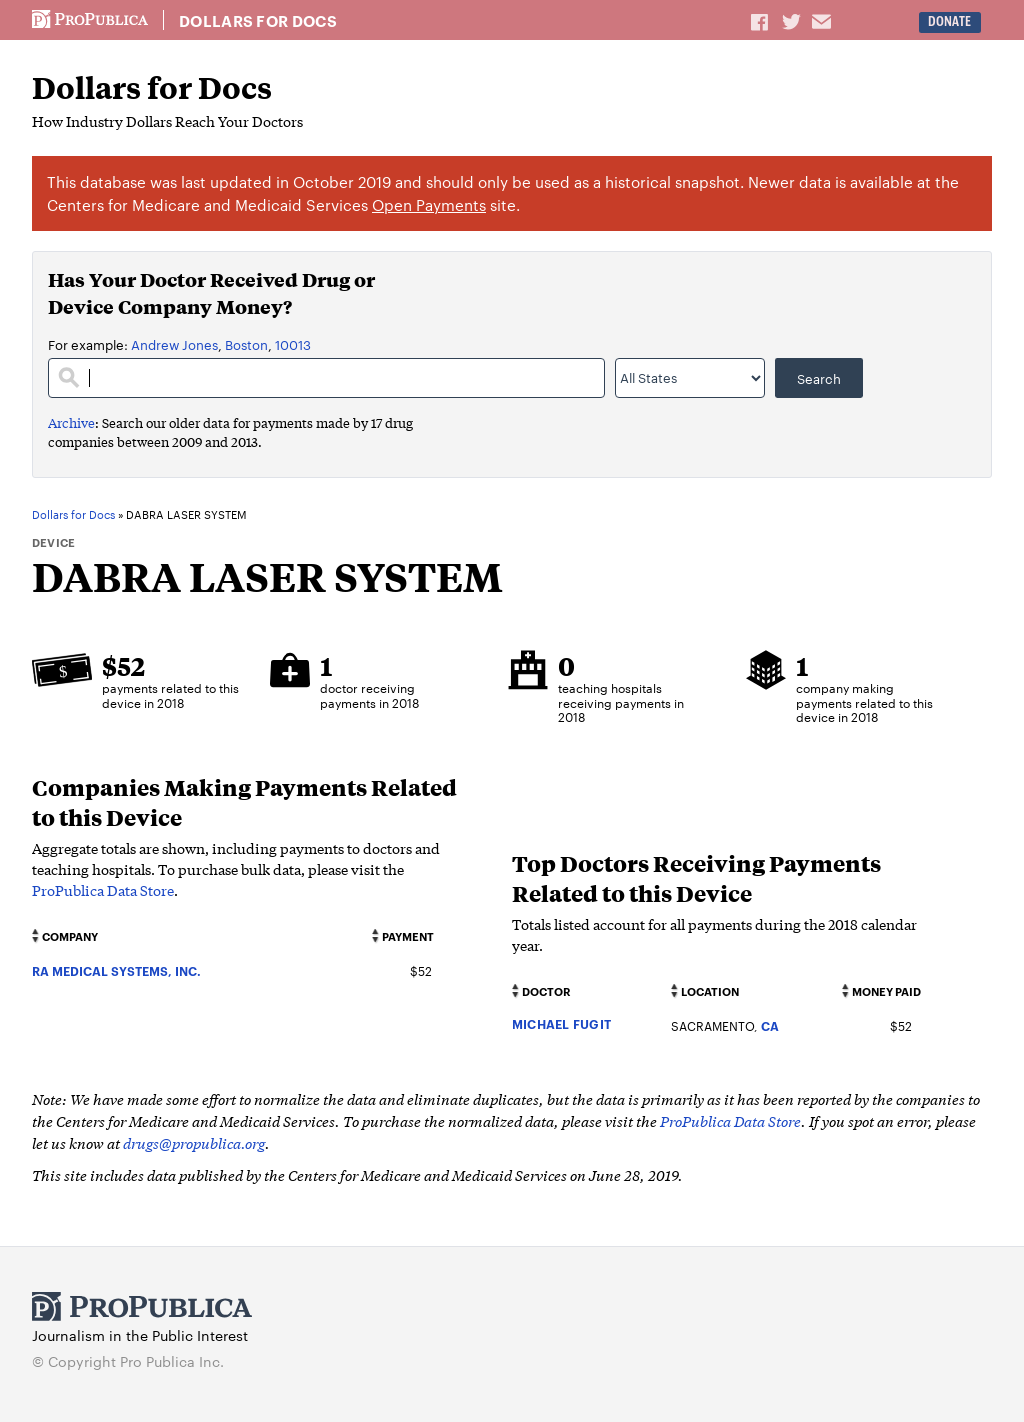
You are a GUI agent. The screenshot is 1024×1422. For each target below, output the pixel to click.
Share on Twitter (794, 21)
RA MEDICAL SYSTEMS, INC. (116, 970)
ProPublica (90, 20)
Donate (949, 21)
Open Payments (429, 204)
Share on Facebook (761, 21)
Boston (246, 344)
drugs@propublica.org (194, 1142)
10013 (293, 344)
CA (770, 1025)
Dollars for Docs (258, 21)
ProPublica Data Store (103, 890)
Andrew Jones (174, 344)
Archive (71, 422)
